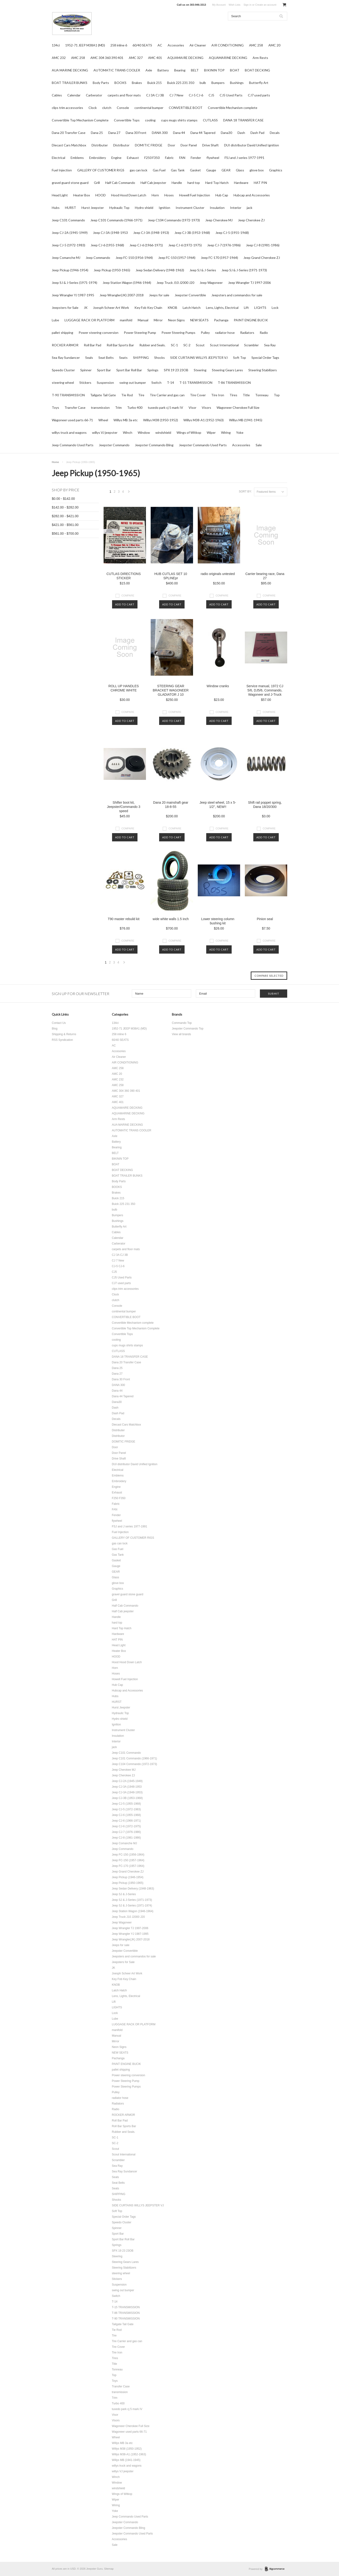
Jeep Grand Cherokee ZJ (261, 258)
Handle (177, 183)
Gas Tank (178, 170)
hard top (193, 183)
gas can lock (138, 170)
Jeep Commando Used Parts (72, 445)
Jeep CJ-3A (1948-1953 (110, 233)
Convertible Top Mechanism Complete (80, 120)
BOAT (234, 70)
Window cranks (218, 686)
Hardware (241, 183)
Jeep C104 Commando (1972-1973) (174, 220)
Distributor (121, 145)
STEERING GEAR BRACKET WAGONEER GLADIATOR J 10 (171, 690)
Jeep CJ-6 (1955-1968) (107, 245)
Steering (200, 370)
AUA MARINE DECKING (70, 70)
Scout (200, 345)
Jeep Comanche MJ (66, 258)
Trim (118, 407)
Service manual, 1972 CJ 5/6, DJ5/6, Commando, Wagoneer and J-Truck (264, 690)
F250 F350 (152, 158)
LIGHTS (260, 308)
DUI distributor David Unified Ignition (251, 145)
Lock (275, 308)
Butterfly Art (258, 83)
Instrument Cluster (190, 208)
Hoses (169, 195)
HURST (70, 208)
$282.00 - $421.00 (65, 516)
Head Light (60, 195)
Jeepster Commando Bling (154, 445)
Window (144, 432)
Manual (143, 320)
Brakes (137, 83)
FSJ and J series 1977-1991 (244, 158)
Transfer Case (75, 407)
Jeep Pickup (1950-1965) (112, 270)
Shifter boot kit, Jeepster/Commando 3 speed (123, 807)
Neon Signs (176, 320)
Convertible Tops (127, 120)
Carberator (94, 95)
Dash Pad (257, 133)
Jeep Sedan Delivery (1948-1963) (160, 270)
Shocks (159, 358)
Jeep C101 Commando (68, 220)
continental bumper (148, 108)
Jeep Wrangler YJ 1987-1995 (73, 295)
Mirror (158, 320)
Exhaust (133, 158)
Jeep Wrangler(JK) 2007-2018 (122, 295)
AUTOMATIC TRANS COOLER (116, 70)
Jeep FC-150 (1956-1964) (134, 258)
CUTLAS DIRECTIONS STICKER (123, 576)
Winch (127, 432)
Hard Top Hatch (217, 183)
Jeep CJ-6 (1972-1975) (185, 245)
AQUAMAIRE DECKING (185, 58)
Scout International (224, 345)
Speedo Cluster (63, 370)
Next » (129, 492)
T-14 (170, 382)
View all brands (181, 1034)
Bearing (180, 70)
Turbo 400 (134, 407)
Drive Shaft (210, 145)
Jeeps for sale (159, 295)
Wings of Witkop (189, 432)
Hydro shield (144, 208)
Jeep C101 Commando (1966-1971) (116, 220)
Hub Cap (221, 195)
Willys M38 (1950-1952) (160, 420)
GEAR (226, 170)
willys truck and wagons (69, 432)
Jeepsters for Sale (65, 308)
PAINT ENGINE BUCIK (251, 320)
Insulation (217, 208)
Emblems (77, 158)
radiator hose (225, 333)
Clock (93, 108)
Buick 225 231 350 (180, 83)
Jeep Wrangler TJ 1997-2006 (249, 283)
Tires (233, 395)
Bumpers (218, 83)
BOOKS (120, 83)
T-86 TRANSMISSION (234, 382)
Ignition (164, 208)
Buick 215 (154, 83)
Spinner (86, 370)
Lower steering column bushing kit (217, 921)
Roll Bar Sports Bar (120, 345)
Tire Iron (217, 395)
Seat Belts (106, 358)
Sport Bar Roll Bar (129, 370)
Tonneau (261, 395)
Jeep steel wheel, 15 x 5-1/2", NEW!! (218, 805)
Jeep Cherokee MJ (219, 220)
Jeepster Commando (114, 445)
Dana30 (226, 133)
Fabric (169, 158)
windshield (163, 432)
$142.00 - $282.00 (65, 507)
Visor (192, 407)
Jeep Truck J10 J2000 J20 (175, 283)
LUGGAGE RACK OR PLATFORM (89, 320)
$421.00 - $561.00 (65, 525)
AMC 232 (59, 58)
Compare (127, 595)
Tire (141, 395)
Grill (97, 183)
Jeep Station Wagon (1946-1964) (127, 283)
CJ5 (211, 95)
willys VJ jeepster (104, 432)
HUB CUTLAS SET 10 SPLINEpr (170, 576)
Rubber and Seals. (152, 345)
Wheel (103, 420)
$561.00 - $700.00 (65, 533)
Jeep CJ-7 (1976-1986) (224, 245)
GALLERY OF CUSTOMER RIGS (100, 170)
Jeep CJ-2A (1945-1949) (70, 233)
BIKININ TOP (214, 70)
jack (249, 208)
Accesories (176, 45)
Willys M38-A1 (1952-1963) (203, 420)
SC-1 (174, 345)
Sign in (247, 4)
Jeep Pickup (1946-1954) (70, 270)
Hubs (56, 208)
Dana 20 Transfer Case (68, 133)
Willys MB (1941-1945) (245, 420)
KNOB (172, 308)
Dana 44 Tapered (202, 133)
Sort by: (245, 491)
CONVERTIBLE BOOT (185, 108)
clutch (106, 108)
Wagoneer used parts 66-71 (72, 420)
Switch (156, 382)
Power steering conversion (98, 333)
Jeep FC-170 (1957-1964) (219, 258)
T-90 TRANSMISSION (68, 395)
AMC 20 (274, 45)
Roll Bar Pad (92, 345)
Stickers (85, 382)
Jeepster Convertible (190, 295)
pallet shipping (62, 333)
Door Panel (189, 145)
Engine (116, 158)
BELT (195, 70)
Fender (196, 158)
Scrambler (251, 345)
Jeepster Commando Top (187, 1028)
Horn (155, 195)
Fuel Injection (62, 170)
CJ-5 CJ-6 (196, 95)
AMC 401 (155, 58)
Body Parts (101, 83)
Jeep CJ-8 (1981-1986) (262, 245)
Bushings (237, 83)
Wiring (226, 432)
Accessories (241, 445)
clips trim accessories (67, 108)
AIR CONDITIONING (227, 45)
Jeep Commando (98, 258)
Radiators (247, 333)
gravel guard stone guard (70, 183)
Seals (89, 358)
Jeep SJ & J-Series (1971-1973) (244, 270)
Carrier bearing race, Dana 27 (264, 576)
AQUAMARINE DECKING (228, 58)
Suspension (105, 382)
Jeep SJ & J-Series (203, 270)
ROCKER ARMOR (65, 345)
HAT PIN (260, 183)
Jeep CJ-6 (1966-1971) (146, 245)
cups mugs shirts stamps (179, 120)
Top (277, 395)
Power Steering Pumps (178, 333)
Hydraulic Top (119, 208)
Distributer (100, 145)
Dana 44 (179, 133)
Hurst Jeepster (92, 208)
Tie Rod (127, 395)
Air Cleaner (198, 45)
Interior (235, 208)
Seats (123, 358)
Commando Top (182, 1023)
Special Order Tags (265, 358)
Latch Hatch (192, 308)
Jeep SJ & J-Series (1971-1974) (74, 283)
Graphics (275, 170)
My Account (219, 4)
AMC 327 (136, 58)
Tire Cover (198, 395)
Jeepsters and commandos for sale (236, 295)
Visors (206, 407)
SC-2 (186, 345)
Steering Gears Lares (227, 370)
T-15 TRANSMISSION (195, 382)
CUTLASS (210, 120)
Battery (163, 70)
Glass (240, 170)
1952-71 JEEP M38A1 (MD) (85, 45)
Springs (152, 370)
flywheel (212, 158)
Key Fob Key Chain (148, 308)
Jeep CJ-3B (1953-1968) (192, 233)
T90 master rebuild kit (124, 919)
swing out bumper (132, 382)
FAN (182, 158)
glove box (257, 170)
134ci (56, 45)
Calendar (74, 95)
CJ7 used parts (259, 95)
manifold (126, 320)
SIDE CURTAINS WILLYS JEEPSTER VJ (199, 358)
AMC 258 (256, 45)
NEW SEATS (199, 320)
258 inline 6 (118, 45)
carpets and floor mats (124, 95)
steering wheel (63, 382)
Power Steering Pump (140, 333)
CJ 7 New (176, 95)
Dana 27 (114, 133)
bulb (203, 83)
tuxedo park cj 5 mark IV (165, 407)
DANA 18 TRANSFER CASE (243, 120)
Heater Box (81, 195)
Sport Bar (104, 370)
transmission (100, 407)
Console (123, 108)
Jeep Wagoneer (211, 283)
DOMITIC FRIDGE (148, 145)
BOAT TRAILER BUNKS (69, 83)
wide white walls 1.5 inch (171, 919)
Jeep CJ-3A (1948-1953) (151, 233)
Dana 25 (97, 133)
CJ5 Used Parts (231, 95)
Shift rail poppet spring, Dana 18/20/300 (265, 805)
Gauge (211, 170)
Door (171, 145)
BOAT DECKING (257, 70)
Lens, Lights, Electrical (222, 308)
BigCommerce (276, 2569)
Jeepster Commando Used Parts (203, 445)
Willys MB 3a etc (125, 420)
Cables (57, 95)
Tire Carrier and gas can (167, 395)
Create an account (265, 4)
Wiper (211, 432)
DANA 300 (160, 133)
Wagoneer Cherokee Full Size (238, 407)
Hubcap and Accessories (252, 195)
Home (55, 462)
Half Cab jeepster (153, 183)
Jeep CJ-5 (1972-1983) (68, 245)
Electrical (58, 158)
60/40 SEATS (142, 45)
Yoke (239, 432)
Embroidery (97, 158)
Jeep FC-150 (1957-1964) (176, 258)
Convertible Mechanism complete (232, 108)
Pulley (205, 333)
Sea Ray (270, 345)
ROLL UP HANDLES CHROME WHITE (123, 688)
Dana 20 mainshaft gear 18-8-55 (170, 805)
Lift (246, 308)
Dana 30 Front (136, 133)
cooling (150, 120)
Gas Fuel (159, 170)
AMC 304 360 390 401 (106, 58)
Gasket (195, 170)
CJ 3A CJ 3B (155, 95)
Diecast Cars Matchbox (69, 145)
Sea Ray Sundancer (66, 358)
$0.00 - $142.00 (63, 498)
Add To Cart (124, 604)
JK (86, 308)
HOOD (100, 195)
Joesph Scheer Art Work (111, 308)
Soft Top (239, 358)
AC (159, 45)
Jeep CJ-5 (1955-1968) (232, 233)
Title (246, 395)
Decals (275, 133)
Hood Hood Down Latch (128, 195)
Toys (55, 407)
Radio (264, 333)
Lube (55, 320)
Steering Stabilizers (262, 370)
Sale (259, 445)
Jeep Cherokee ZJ (251, 220)
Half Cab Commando (120, 183)
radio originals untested (218, 574)
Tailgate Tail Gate (103, 395)
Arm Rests (260, 58)
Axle (148, 70)
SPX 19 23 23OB (176, 370)
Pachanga (221, 320)
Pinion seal (265, 919)
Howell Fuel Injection (194, 195)
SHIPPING (141, 358)
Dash (241, 133)
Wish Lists (234, 4)
